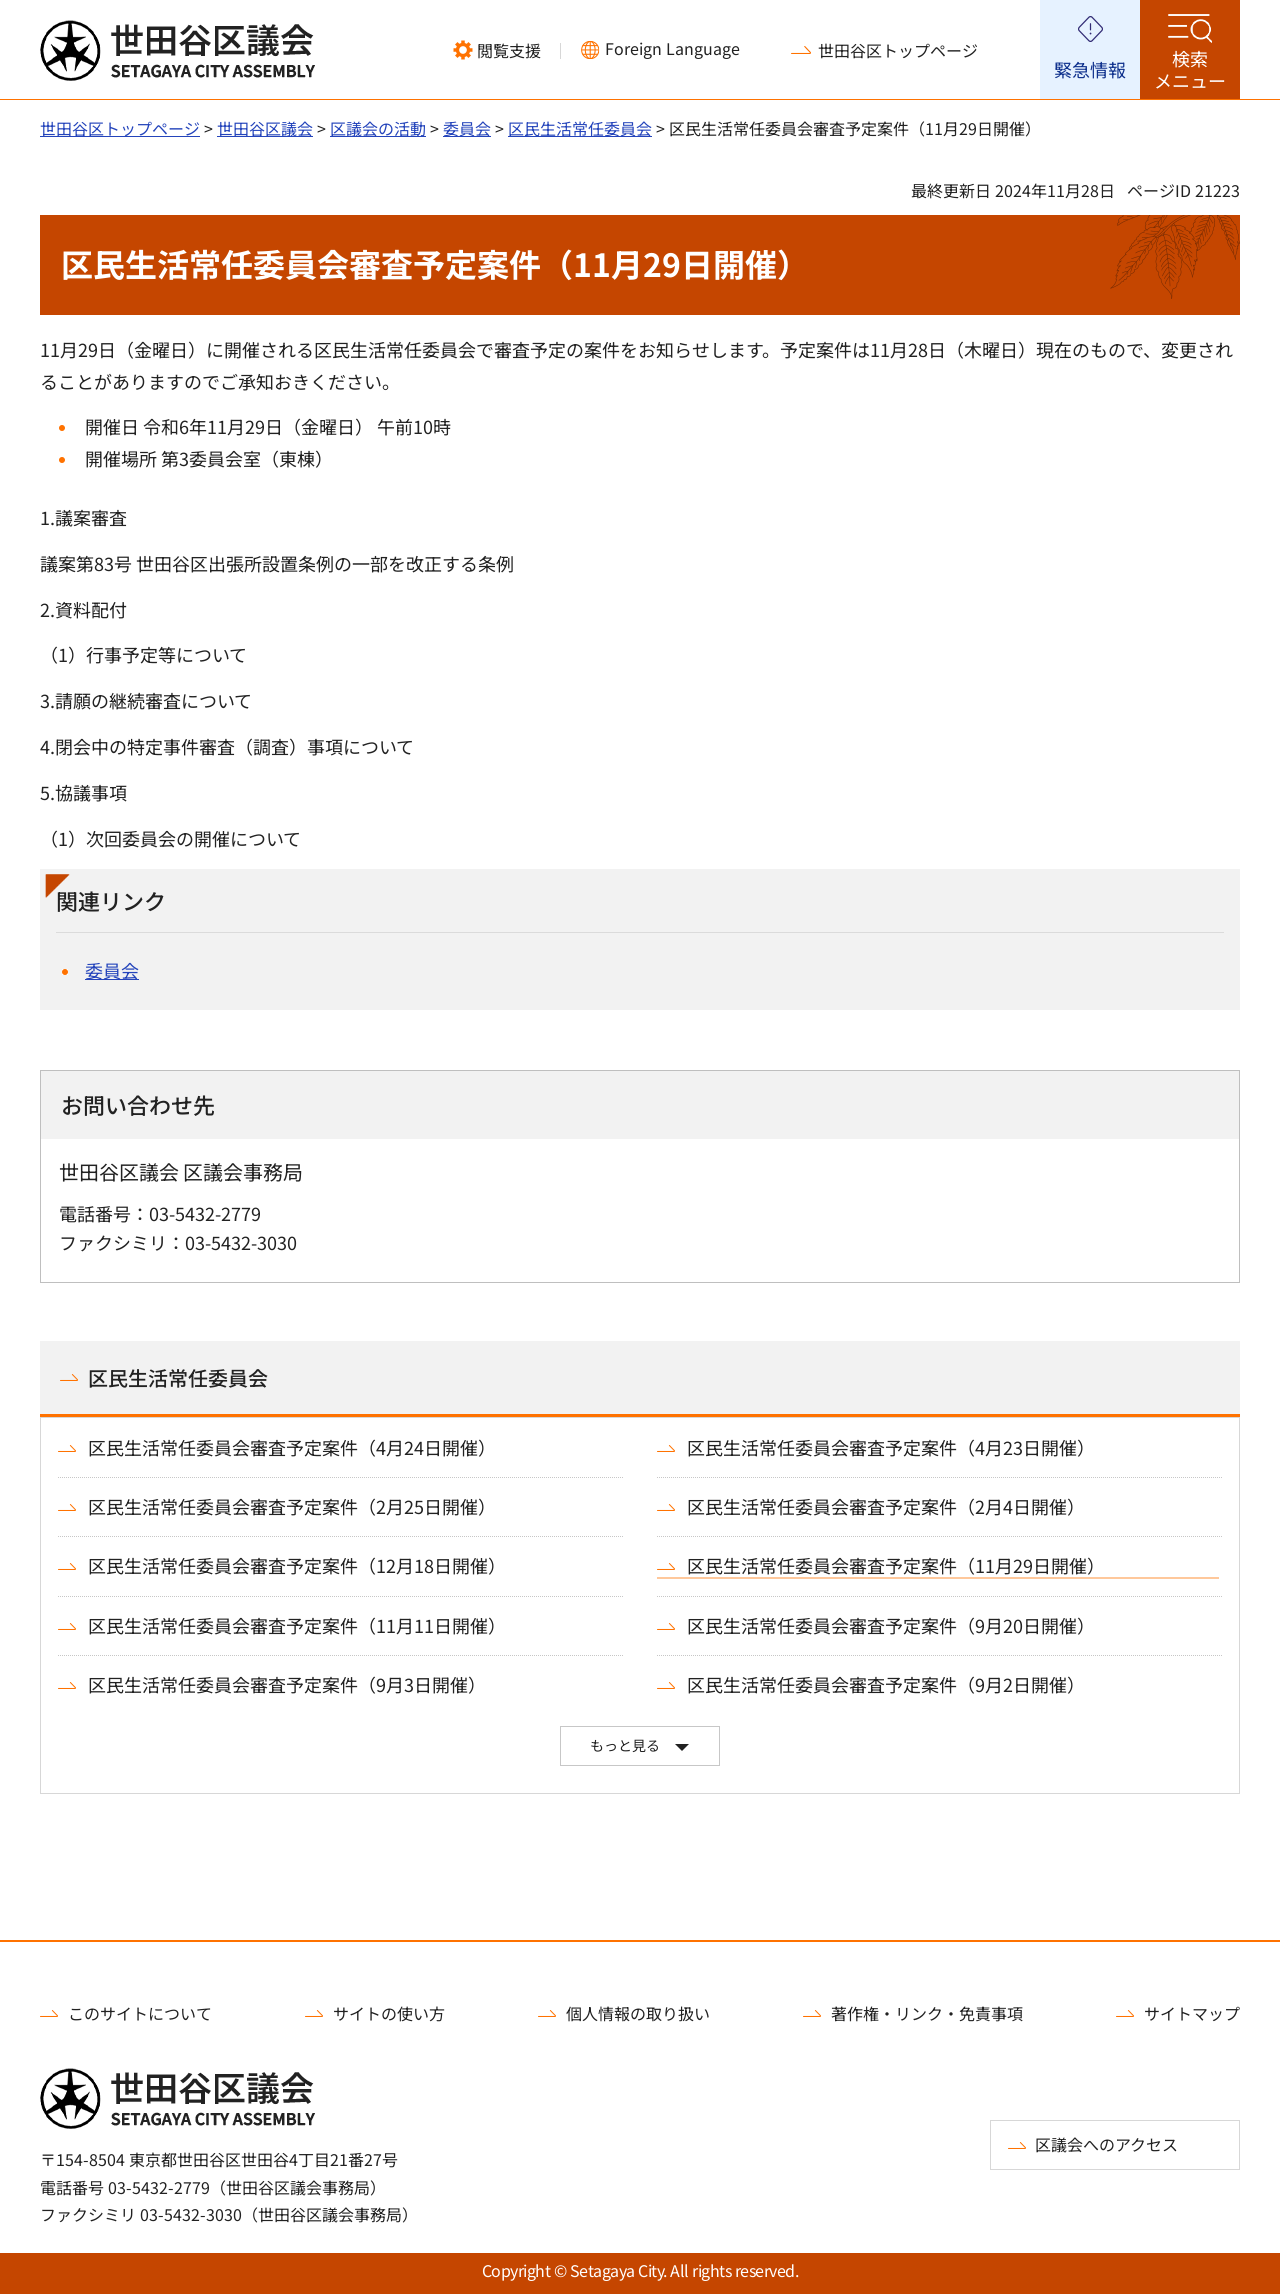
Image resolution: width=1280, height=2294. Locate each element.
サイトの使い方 (389, 2013)
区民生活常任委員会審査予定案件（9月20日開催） (891, 1625)
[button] (497, 50)
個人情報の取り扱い (638, 2013)
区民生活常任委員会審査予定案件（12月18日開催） (297, 1565)
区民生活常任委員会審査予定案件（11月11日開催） (297, 1625)
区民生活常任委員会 (580, 128)
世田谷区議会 (265, 128)
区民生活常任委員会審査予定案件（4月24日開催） (292, 1447)
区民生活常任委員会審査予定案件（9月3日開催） (287, 1684)
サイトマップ (1192, 2013)
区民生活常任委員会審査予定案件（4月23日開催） (891, 1447)
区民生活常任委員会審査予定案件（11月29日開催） (896, 1565)
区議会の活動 (378, 128)
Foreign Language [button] (672, 48)
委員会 (467, 128)
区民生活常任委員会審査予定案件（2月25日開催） (292, 1506)
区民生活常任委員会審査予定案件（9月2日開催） (886, 1684)
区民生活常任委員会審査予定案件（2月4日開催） (886, 1506)
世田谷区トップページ (898, 50)
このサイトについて (140, 2013)
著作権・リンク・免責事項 (927, 2013)
